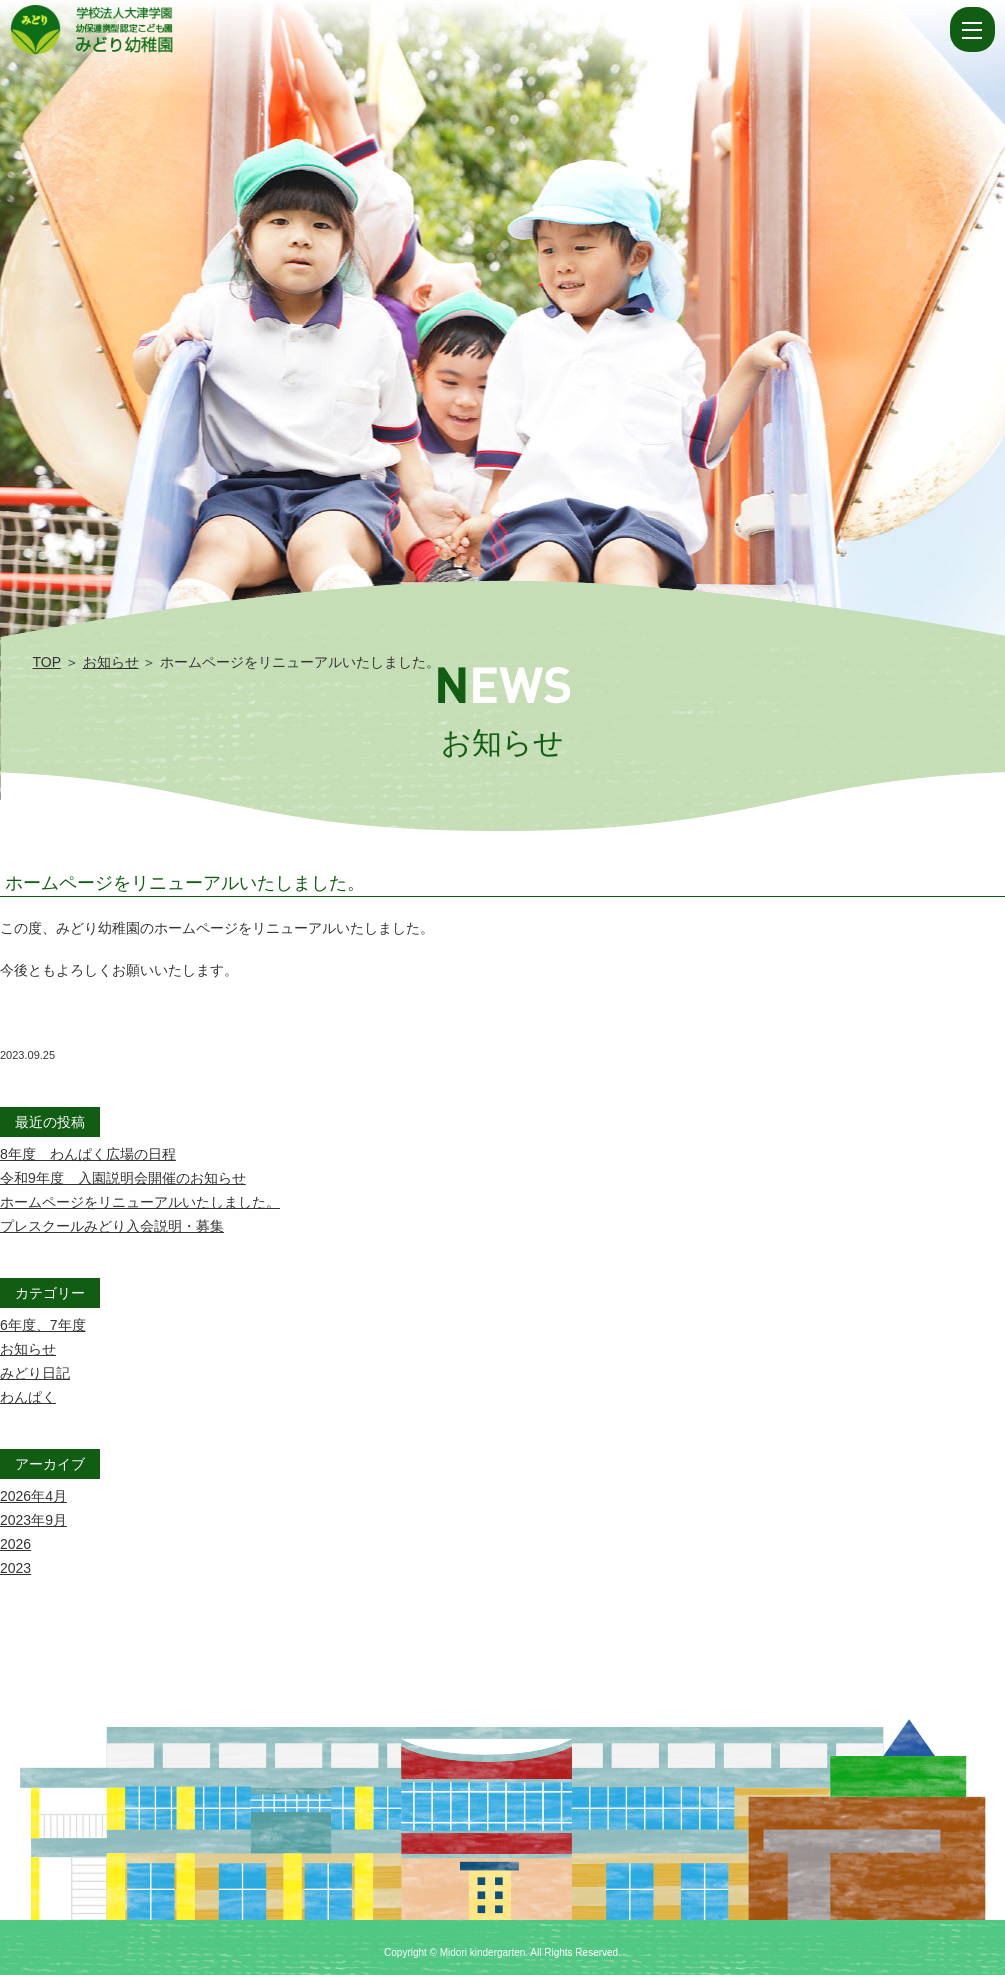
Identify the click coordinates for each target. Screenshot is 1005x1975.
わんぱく (28, 1397)
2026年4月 (33, 1496)
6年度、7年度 (43, 1325)
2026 (15, 1544)
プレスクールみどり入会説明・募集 (112, 1226)
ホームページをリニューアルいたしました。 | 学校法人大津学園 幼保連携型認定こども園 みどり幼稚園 (477, 30)
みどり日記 (35, 1373)
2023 (15, 1568)
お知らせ (111, 662)
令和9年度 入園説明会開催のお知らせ (123, 1178)
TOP (47, 662)
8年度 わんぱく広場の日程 (88, 1154)
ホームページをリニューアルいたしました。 (185, 883)
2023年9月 (33, 1520)
